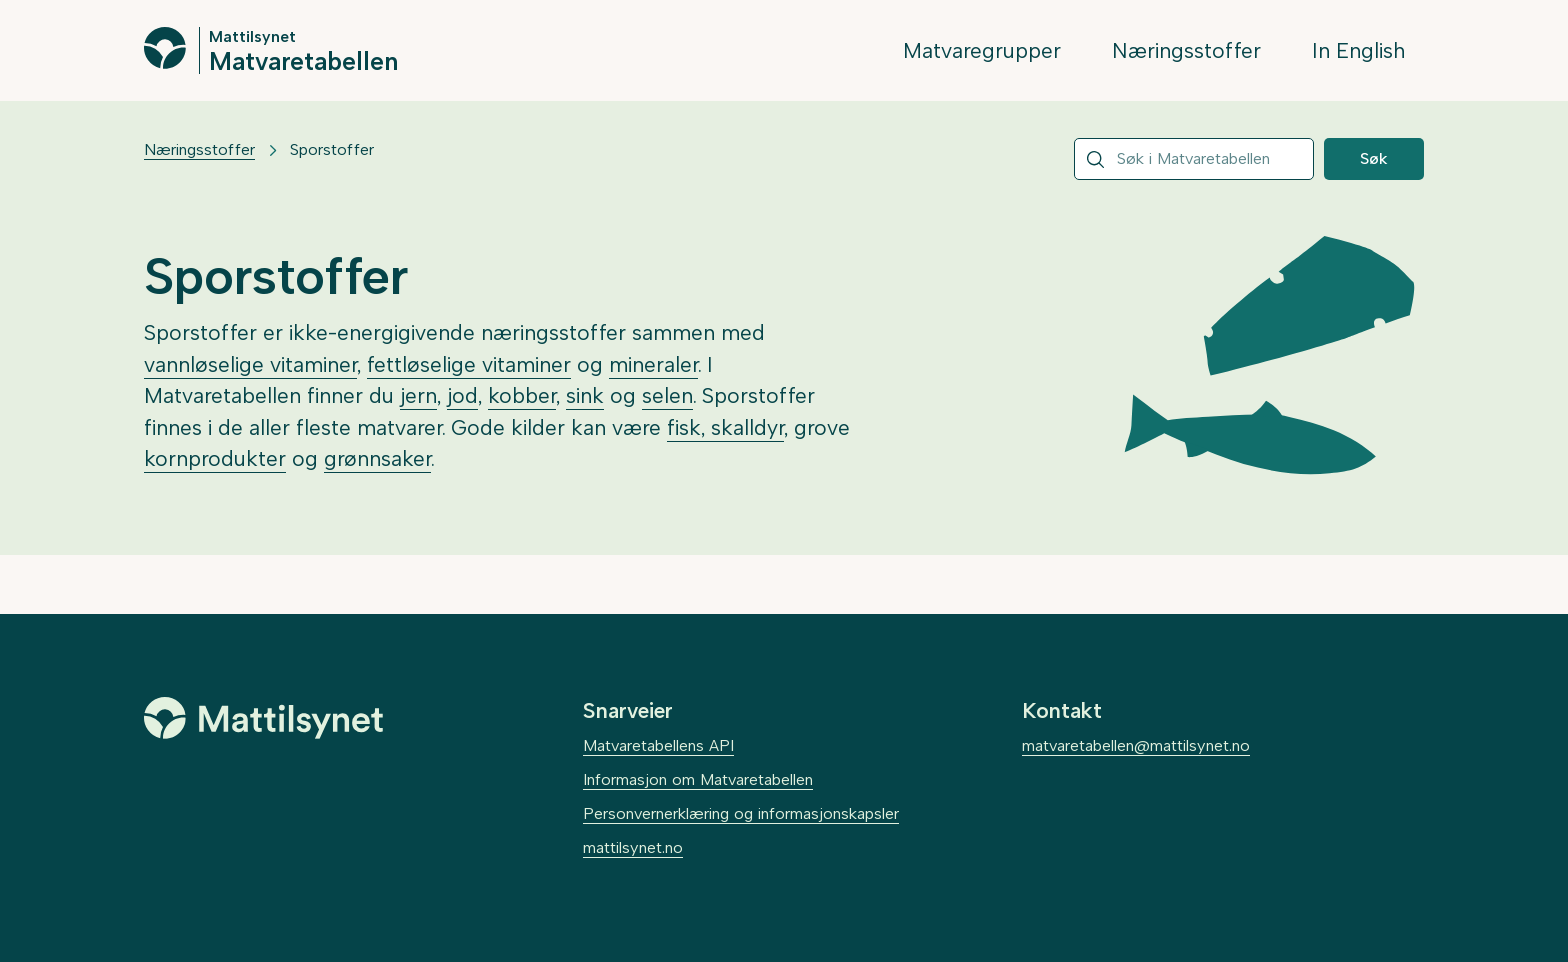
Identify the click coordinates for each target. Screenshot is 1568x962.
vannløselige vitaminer (250, 364)
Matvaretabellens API (658, 745)
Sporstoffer (332, 149)
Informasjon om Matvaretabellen (698, 779)
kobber (522, 395)
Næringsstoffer (1186, 50)
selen (667, 395)
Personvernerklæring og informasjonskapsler (741, 813)
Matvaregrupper (982, 50)
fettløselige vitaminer (469, 364)
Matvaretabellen (303, 60)
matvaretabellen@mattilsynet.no (1136, 745)
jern (418, 395)
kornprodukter (215, 458)
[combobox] (1194, 159)
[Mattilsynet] (264, 718)
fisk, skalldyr (725, 427)
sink (585, 395)
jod (462, 395)
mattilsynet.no (633, 847)
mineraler (653, 364)
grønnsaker (377, 458)
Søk (1374, 158)
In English (1358, 50)
